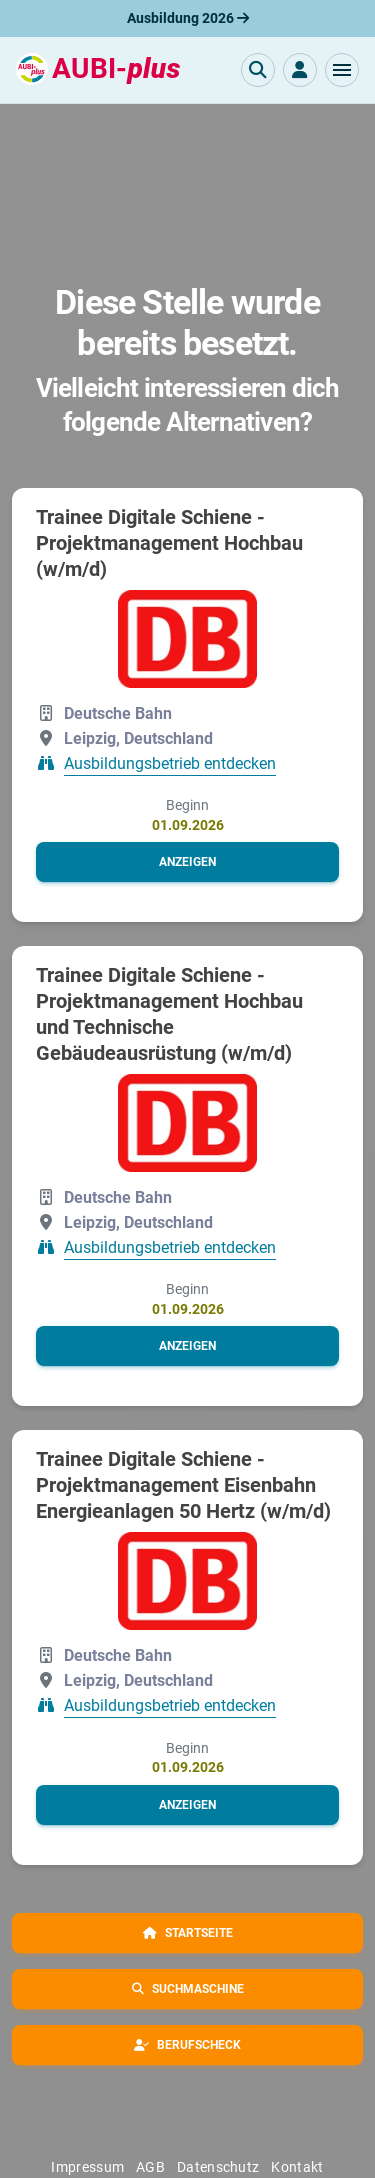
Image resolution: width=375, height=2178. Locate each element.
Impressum (87, 2167)
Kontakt (297, 2167)
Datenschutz (218, 2167)
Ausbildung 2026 (188, 18)
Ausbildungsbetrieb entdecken (170, 764)
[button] (342, 70)
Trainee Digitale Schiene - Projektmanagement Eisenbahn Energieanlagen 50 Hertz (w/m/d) (183, 1485)
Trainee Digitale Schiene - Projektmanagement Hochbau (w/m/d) (169, 543)
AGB (150, 2167)
